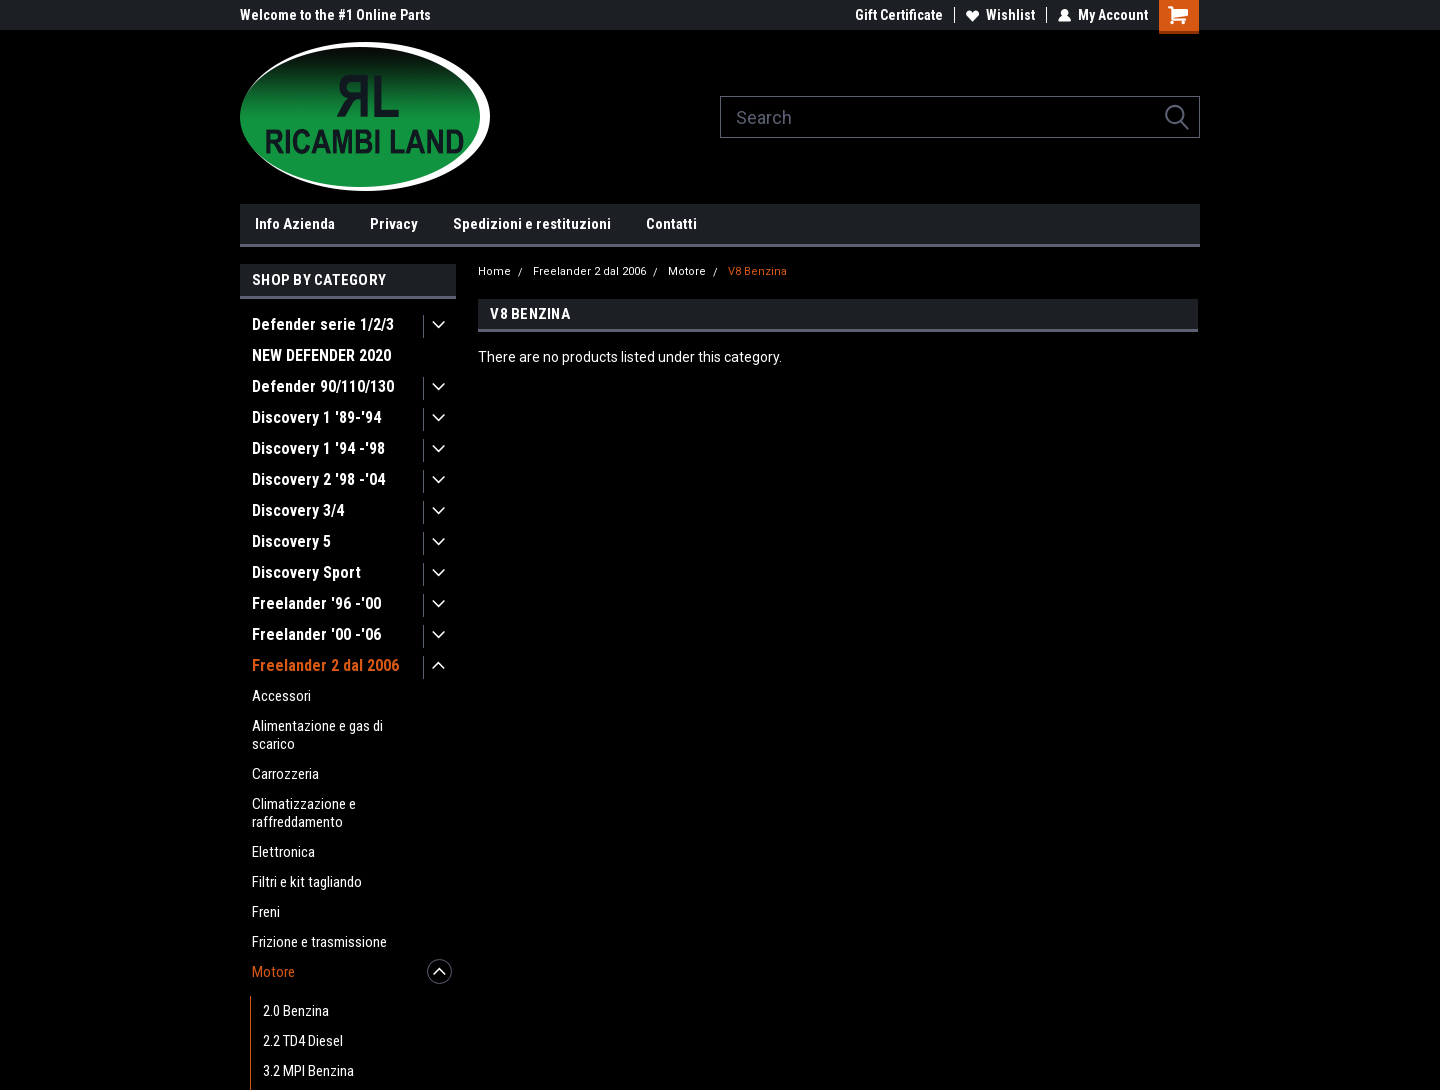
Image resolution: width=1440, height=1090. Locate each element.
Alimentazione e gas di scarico (317, 735)
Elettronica (283, 852)
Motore (273, 972)
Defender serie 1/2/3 (323, 324)
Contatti (671, 224)
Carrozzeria (285, 774)
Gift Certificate (899, 15)
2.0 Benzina (296, 1011)
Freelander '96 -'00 (316, 603)
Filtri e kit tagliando (307, 882)
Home (494, 271)
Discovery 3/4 (298, 510)
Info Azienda (295, 224)
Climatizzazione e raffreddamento (304, 813)
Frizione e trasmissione (319, 942)
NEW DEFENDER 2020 (321, 355)
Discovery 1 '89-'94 (316, 417)
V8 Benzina (757, 271)
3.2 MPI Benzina (308, 1071)
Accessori (281, 696)
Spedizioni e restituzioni (532, 224)
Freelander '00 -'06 (316, 634)
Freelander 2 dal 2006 (325, 665)
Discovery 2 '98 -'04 (318, 479)
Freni (266, 912)
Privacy (394, 224)
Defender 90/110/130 (323, 386)
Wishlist (1000, 15)
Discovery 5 (291, 541)
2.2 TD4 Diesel (303, 1041)
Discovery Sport (306, 572)
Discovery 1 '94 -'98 (318, 448)
